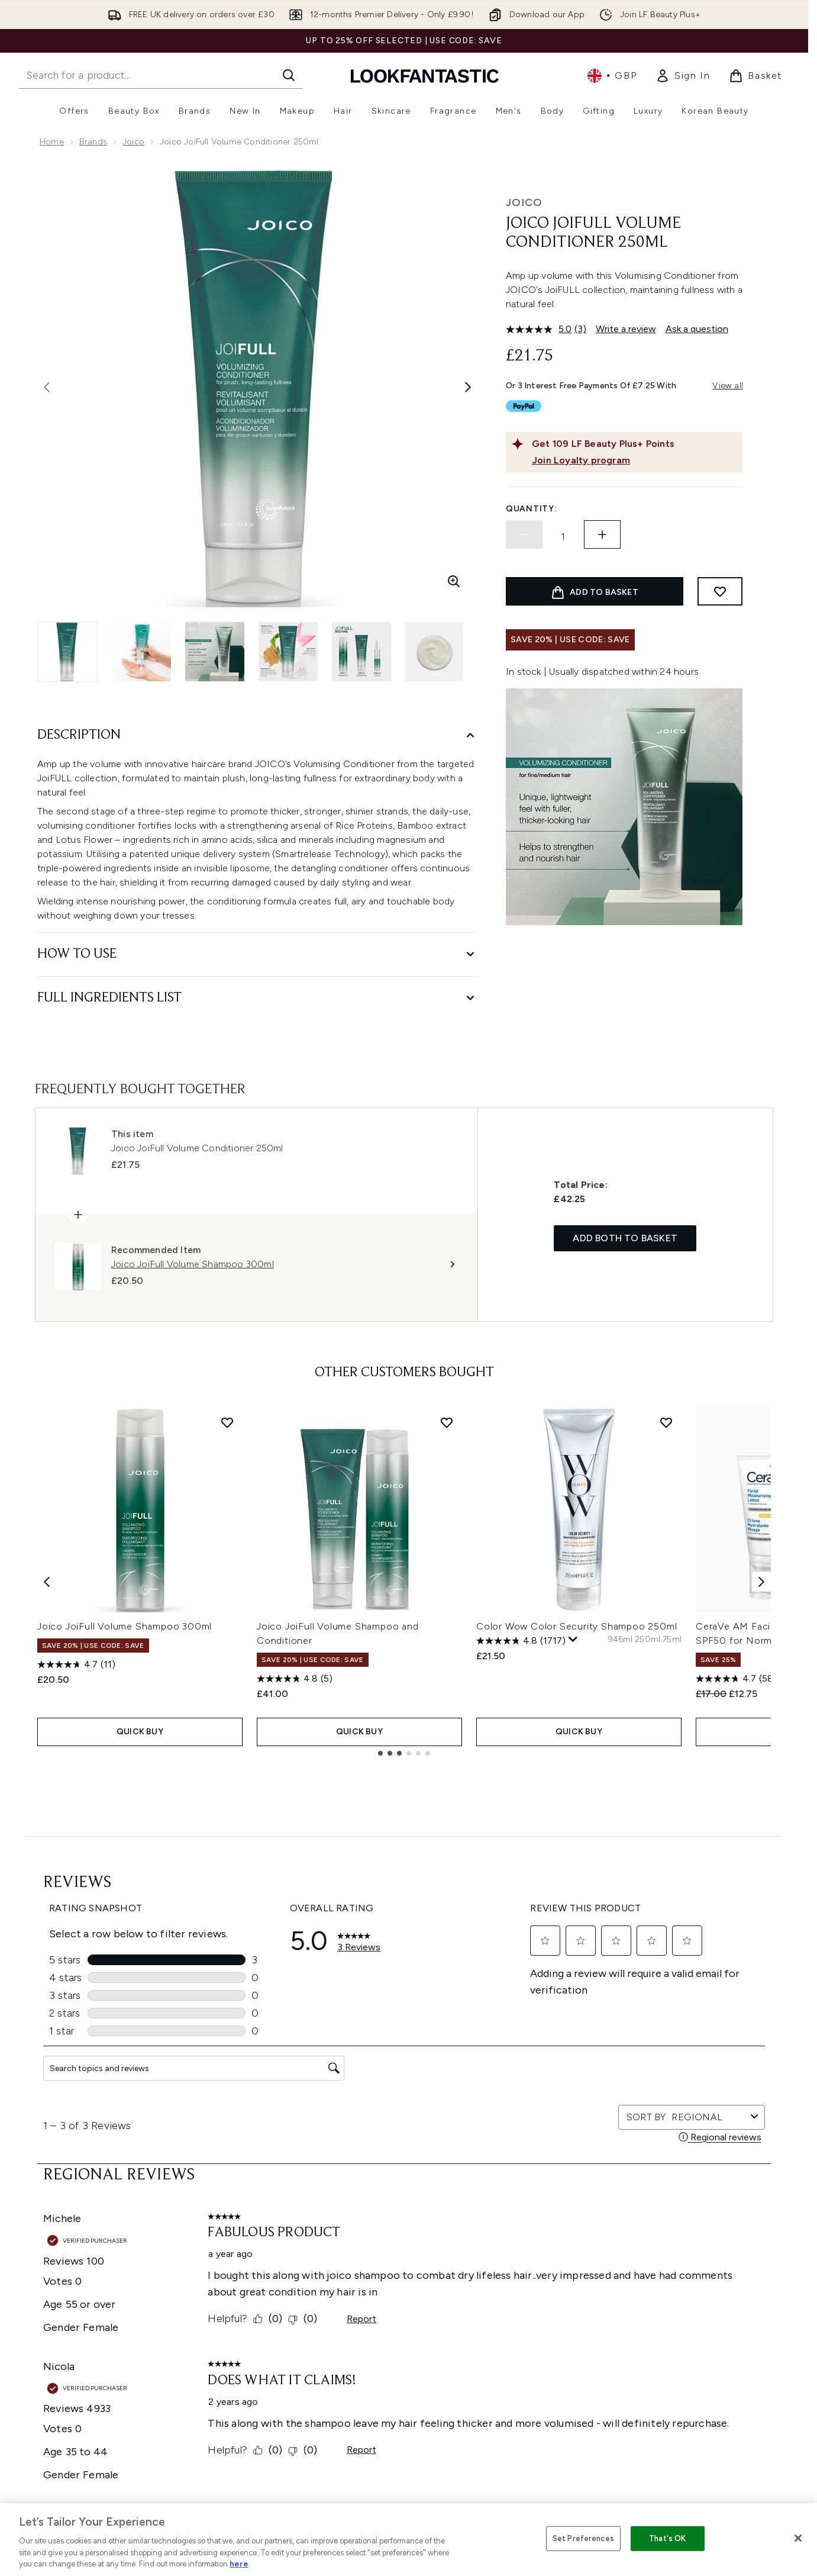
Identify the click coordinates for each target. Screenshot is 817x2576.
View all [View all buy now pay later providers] (727, 386)
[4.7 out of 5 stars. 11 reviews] (76, 1664)
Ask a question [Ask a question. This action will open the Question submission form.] (697, 328)
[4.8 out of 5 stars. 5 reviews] (294, 1679)
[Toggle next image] (467, 387)
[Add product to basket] (594, 591)
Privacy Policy (396, 2230)
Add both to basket (625, 1238)
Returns (251, 2258)
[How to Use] (257, 954)
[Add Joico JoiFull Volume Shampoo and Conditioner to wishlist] (446, 1422)
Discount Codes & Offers (553, 2287)
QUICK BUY (140, 1732)
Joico (133, 142)
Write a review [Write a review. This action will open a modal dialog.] (626, 328)
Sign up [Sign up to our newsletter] (357, 2105)
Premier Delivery (267, 2315)
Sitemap (520, 2329)
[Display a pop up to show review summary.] (573, 1639)
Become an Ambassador (552, 2372)
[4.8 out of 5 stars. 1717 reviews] (521, 1641)
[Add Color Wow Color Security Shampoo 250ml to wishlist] (666, 1422)
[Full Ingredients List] (257, 998)
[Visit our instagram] (626, 2105)
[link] (682, 76)
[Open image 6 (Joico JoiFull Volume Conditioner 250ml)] (434, 651)
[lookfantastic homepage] (425, 75)
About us (521, 2216)
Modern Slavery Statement (423, 2258)
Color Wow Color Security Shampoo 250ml (576, 1626)
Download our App (273, 2230)
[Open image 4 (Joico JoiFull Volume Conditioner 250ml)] (288, 651)
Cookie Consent (73, 2300)
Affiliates (520, 2301)
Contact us (258, 2301)
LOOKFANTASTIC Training (686, 2258)
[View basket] (755, 76)
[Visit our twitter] (597, 2105)
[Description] (257, 735)
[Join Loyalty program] (635, 460)
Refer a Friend (530, 2344)
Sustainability (396, 2273)
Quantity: (531, 509)
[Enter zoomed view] (454, 581)
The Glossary (528, 2230)
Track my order (266, 2329)
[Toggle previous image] (46, 387)
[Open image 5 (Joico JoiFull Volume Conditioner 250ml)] (361, 651)
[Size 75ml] (672, 1640)
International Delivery (277, 2287)
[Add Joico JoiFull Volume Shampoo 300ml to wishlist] (227, 1422)
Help (245, 2216)
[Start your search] (161, 75)
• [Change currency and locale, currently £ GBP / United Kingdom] (612, 76)
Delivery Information (276, 2273)
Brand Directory (534, 2244)
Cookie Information (408, 2244)
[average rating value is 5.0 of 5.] (540, 329)
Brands (93, 142)
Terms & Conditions (408, 2216)
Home (52, 142)
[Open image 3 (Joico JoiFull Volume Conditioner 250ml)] (214, 651)
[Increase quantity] (602, 534)
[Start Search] (289, 75)
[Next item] (761, 1581)
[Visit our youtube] (654, 2105)
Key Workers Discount (546, 2358)
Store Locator (665, 2216)
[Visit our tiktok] (683, 2105)
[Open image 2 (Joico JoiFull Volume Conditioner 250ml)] (141, 651)
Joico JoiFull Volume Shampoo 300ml (124, 1626)
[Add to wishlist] (719, 591)
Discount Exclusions (275, 2244)
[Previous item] (46, 1581)
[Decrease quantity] (524, 534)
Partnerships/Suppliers (547, 2315)
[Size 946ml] (620, 1640)
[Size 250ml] (647, 1640)
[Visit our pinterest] (711, 2105)
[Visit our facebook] (569, 2105)
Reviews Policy (398, 2287)
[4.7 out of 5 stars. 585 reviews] (739, 1679)
